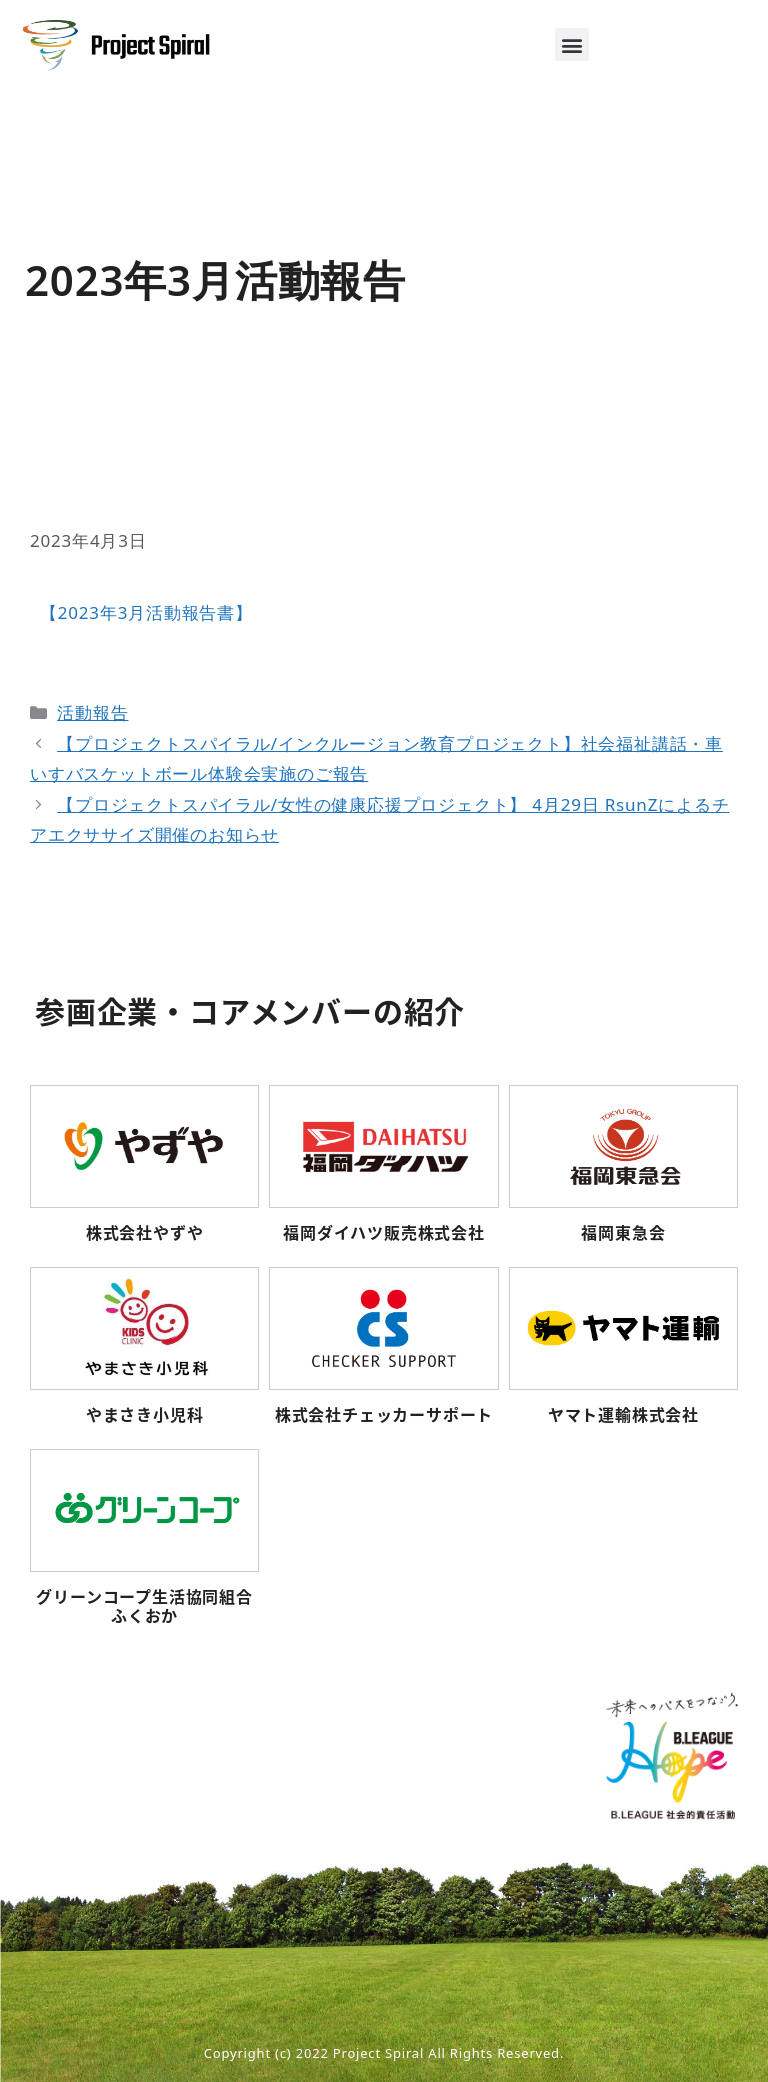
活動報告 (92, 712)
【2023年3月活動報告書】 (146, 612)
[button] (572, 44)
